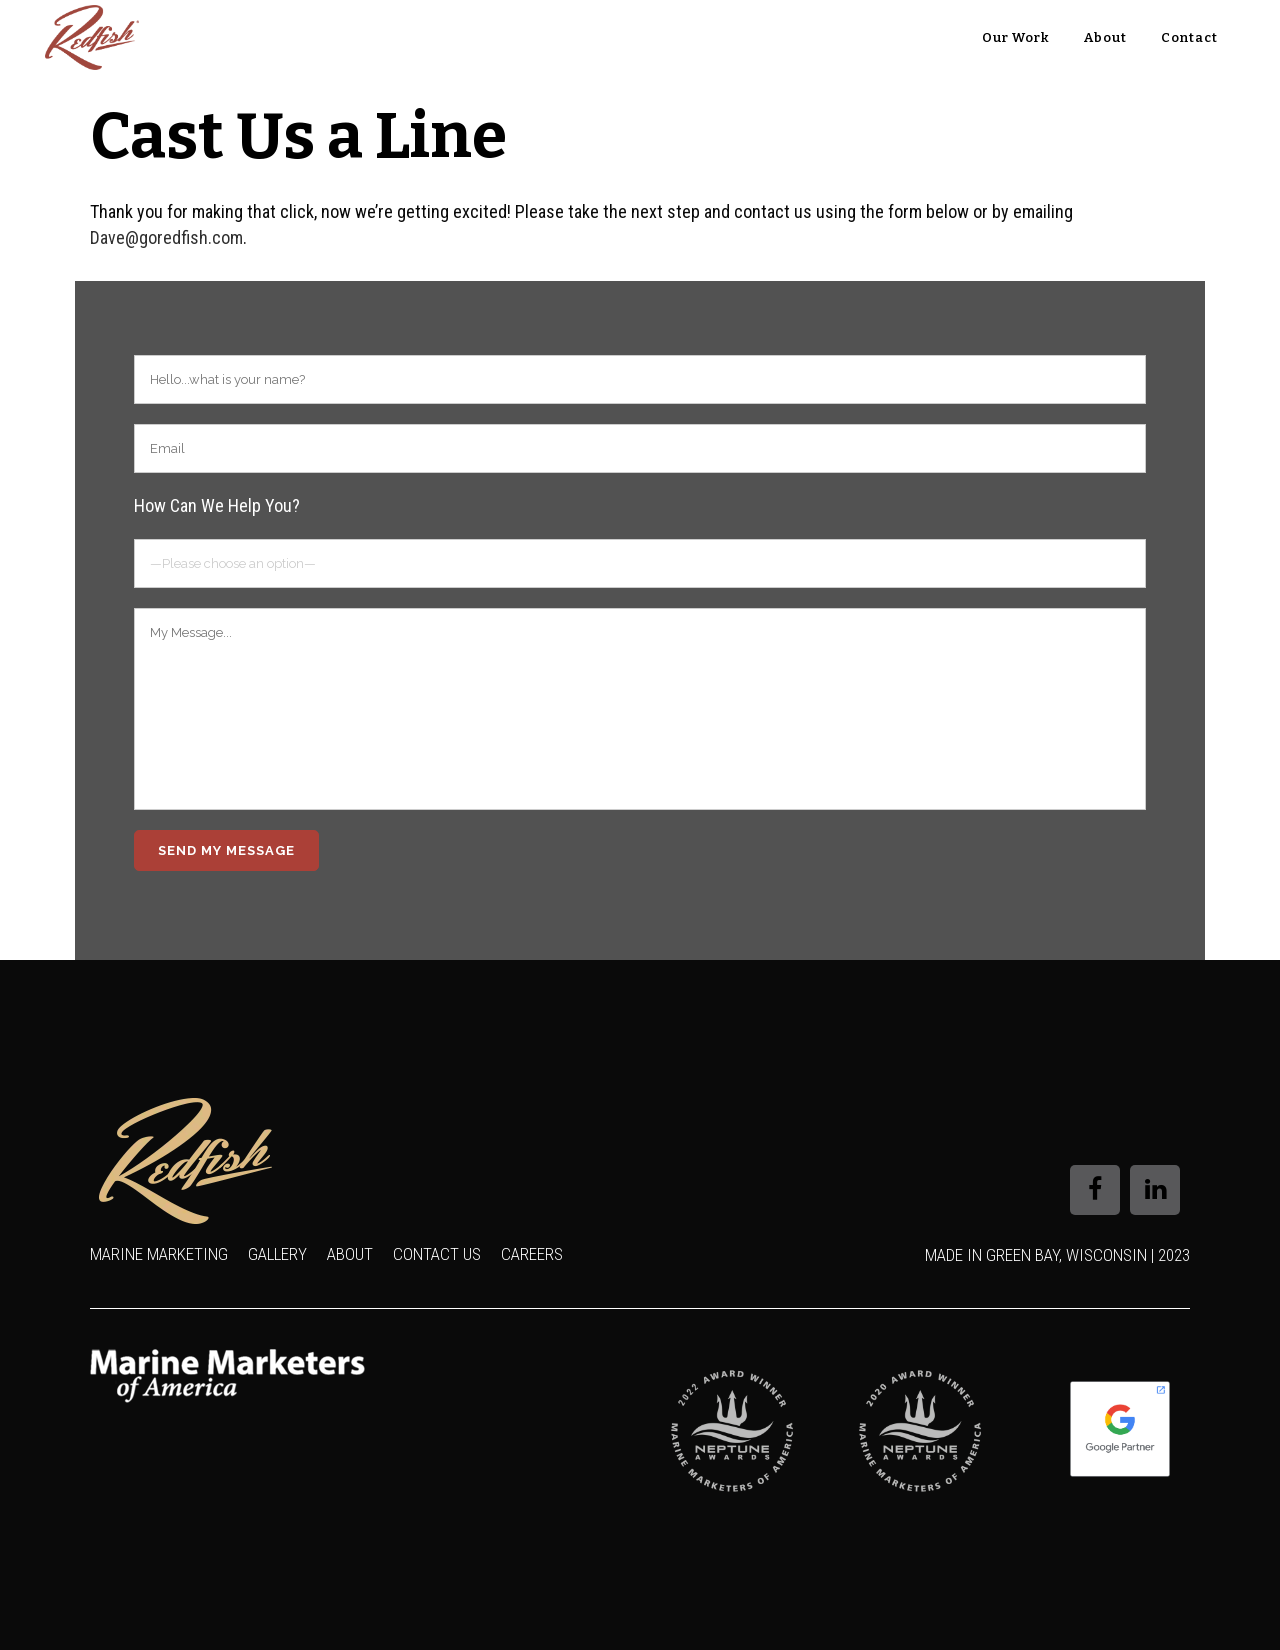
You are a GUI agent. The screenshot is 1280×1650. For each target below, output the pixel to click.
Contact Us (437, 1254)
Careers (532, 1254)
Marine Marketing (159, 1254)
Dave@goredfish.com (166, 237)
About (350, 1254)
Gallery (277, 1254)
